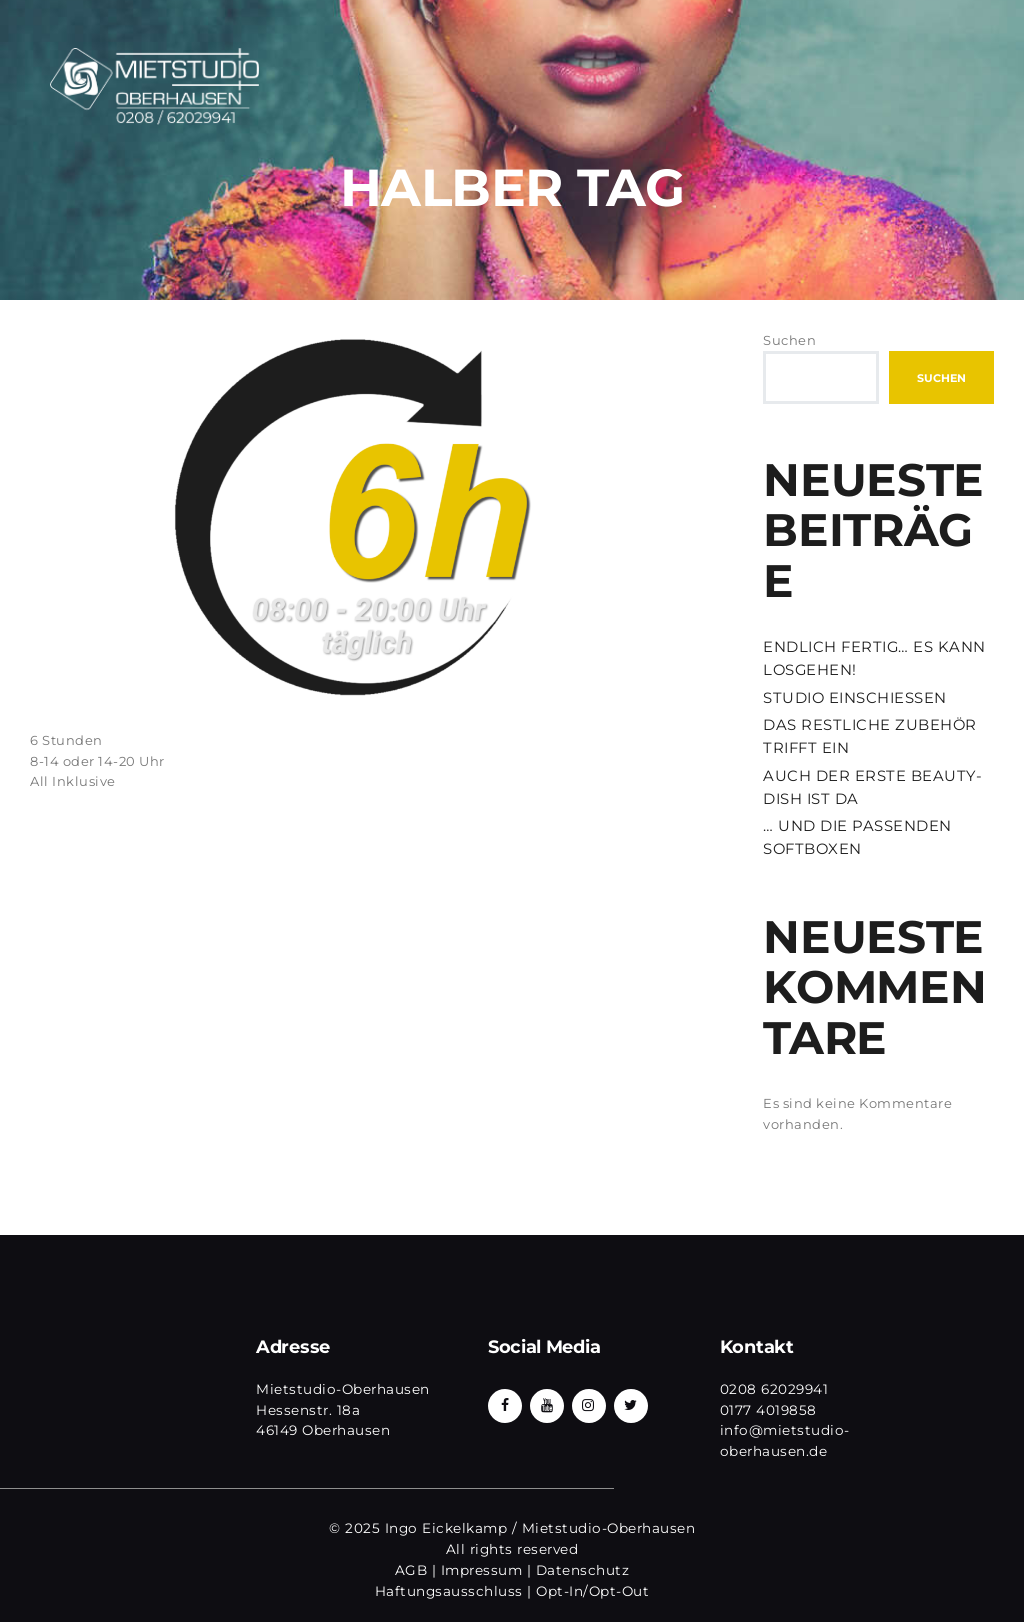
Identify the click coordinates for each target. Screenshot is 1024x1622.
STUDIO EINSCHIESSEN (855, 698)
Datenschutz (583, 1570)
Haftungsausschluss (449, 1591)
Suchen (789, 340)
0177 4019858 (768, 1410)
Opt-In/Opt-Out (592, 1591)
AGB (411, 1570)
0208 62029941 (774, 1389)
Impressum (482, 1570)
